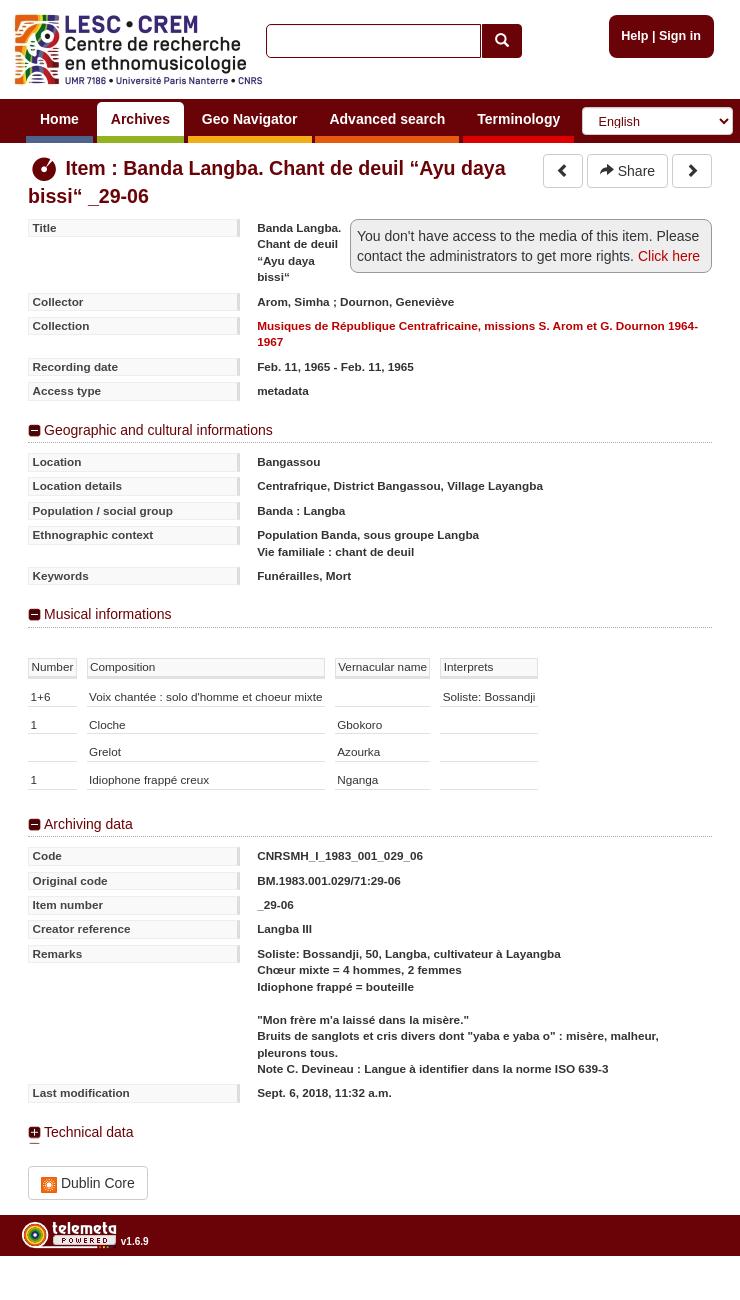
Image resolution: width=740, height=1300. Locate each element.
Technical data (89, 1132)
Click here (669, 256)
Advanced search (387, 119)
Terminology (518, 119)
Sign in (680, 36)
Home (59, 119)
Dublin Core (88, 1183)
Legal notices (690, 1291)
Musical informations (108, 614)
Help (634, 36)
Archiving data (88, 824)
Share (627, 171)
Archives (140, 119)
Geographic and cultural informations (158, 430)
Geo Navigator (250, 119)
